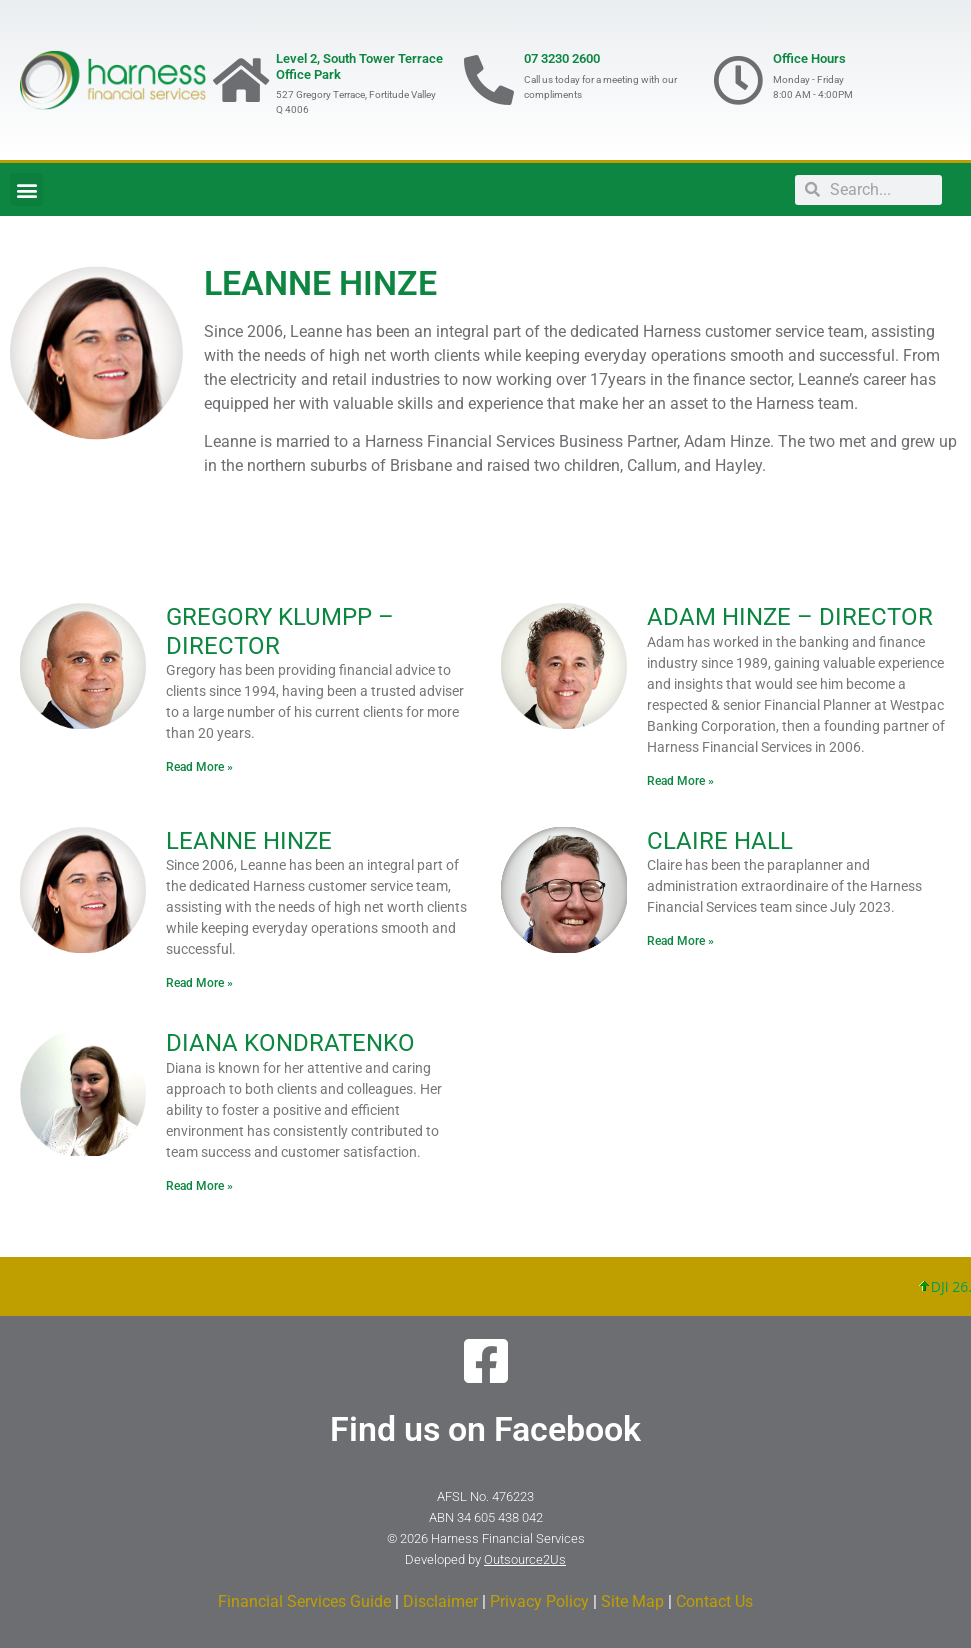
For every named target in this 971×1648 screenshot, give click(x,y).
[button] (26, 189)
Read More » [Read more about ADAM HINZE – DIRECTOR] (680, 781)
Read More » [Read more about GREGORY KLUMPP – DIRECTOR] (199, 767)
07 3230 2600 (562, 58)
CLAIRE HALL (720, 841)
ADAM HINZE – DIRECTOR (790, 617)
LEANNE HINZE (249, 841)
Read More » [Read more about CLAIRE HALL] (680, 941)
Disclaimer (440, 1601)
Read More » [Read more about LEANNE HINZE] (199, 983)
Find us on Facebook (485, 1429)
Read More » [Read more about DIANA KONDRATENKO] (199, 1186)
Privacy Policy (539, 1601)
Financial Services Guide (304, 1601)
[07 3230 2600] (489, 80)
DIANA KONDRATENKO (290, 1043)
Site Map (632, 1601)
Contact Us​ (714, 1601)
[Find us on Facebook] (486, 1361)
